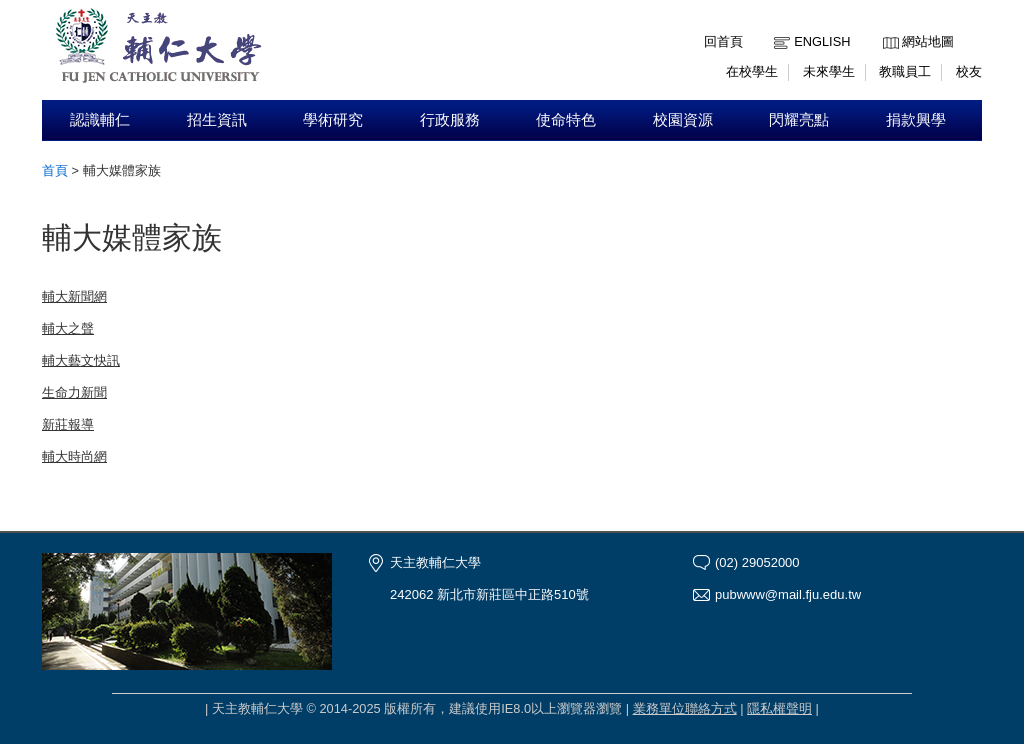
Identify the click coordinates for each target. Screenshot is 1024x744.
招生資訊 (217, 120)
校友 (969, 71)
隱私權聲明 (779, 708)
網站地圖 (928, 41)
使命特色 (566, 120)
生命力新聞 (74, 392)
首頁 (55, 170)
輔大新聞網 (74, 296)
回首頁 (723, 41)
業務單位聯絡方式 (685, 708)
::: (887, 26)
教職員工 (905, 71)
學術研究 (333, 120)
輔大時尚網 (74, 456)
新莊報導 (68, 424)
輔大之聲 (68, 328)
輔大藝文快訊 (81, 360)
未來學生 (829, 71)
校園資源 (683, 120)
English (822, 41)
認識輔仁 (100, 120)
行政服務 (450, 120)
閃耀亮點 (799, 120)
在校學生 (752, 71)
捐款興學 (916, 120)
